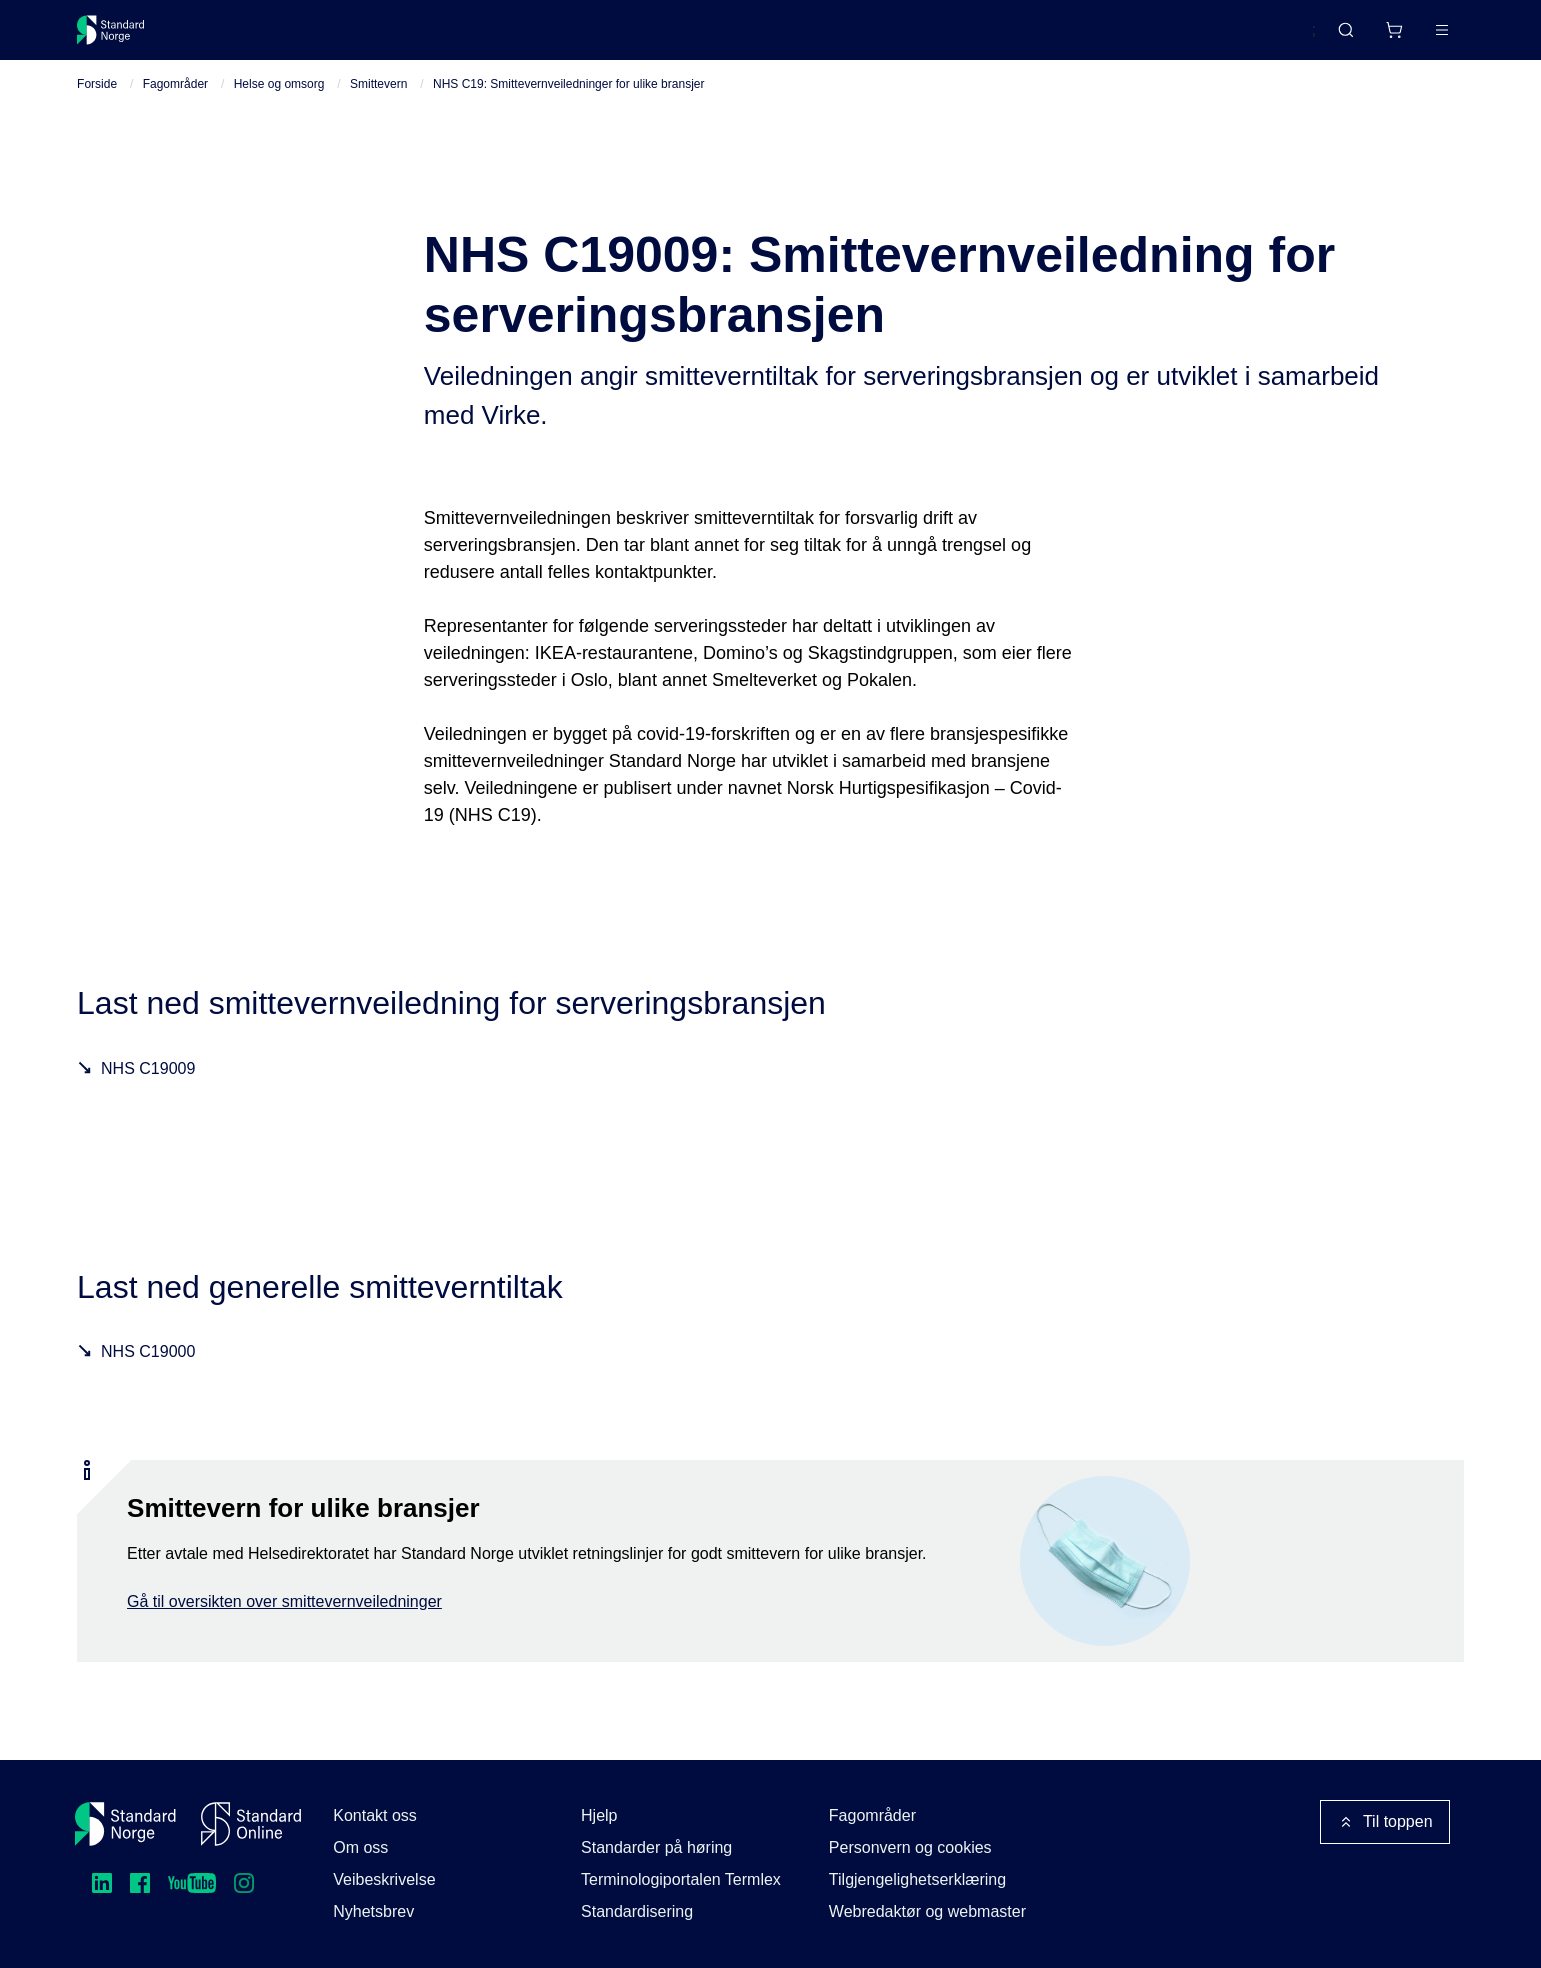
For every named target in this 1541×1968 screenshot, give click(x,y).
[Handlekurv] (1335, 38)
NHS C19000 (148, 1369)
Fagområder (175, 101)
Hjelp (599, 1815)
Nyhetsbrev (373, 1911)
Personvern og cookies (910, 1847)
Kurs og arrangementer (538, 37)
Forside (97, 101)
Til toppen (1385, 1822)
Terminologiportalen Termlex (681, 1879)
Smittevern (378, 101)
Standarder (246, 37)
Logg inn (1416, 37)
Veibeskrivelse (384, 1879)
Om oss (360, 1847)
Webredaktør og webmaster (927, 1911)
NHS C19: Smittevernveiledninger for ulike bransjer (568, 101)
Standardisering (637, 1911)
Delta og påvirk (371, 37)
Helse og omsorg (279, 101)
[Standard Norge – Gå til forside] (123, 38)
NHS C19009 (148, 1085)
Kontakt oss (375, 1815)
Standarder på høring (656, 1847)
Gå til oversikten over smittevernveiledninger (284, 1618)
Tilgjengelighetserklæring (917, 1879)
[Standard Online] (251, 1824)
